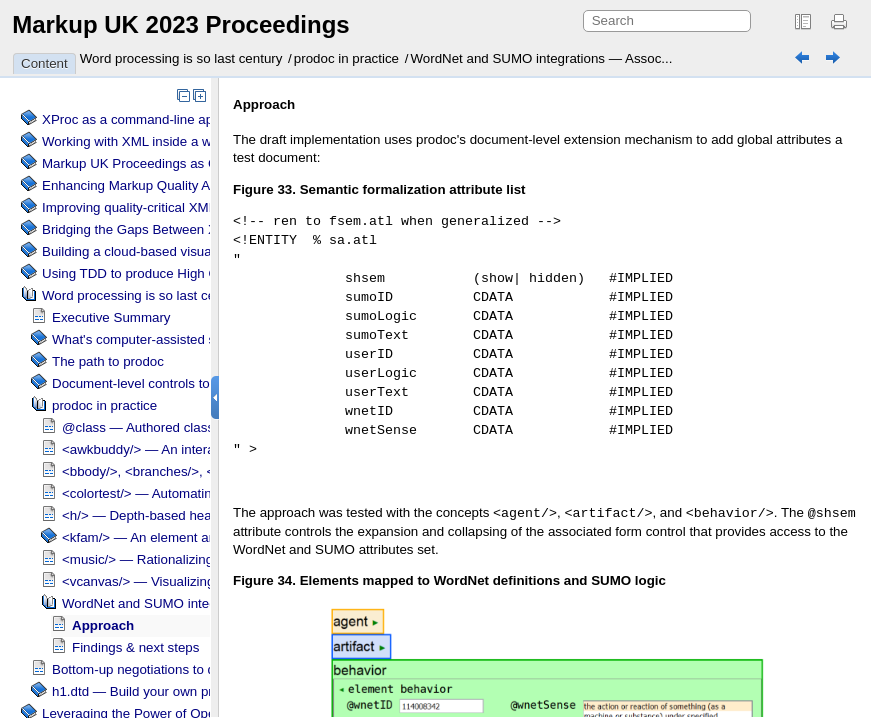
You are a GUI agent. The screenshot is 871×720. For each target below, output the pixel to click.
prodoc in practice (346, 58)
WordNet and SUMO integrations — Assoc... (541, 58)
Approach (103, 625)
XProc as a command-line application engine (174, 119)
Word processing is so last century (181, 58)
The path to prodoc (108, 361)
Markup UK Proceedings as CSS (138, 163)
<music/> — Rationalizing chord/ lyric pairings (197, 559)
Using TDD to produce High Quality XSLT (164, 273)
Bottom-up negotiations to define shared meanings (201, 669)
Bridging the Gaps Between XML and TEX (166, 229)
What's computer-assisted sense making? (175, 339)
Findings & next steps (135, 647)
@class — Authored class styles (157, 427)
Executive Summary (111, 317)
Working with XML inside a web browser (160, 141)
